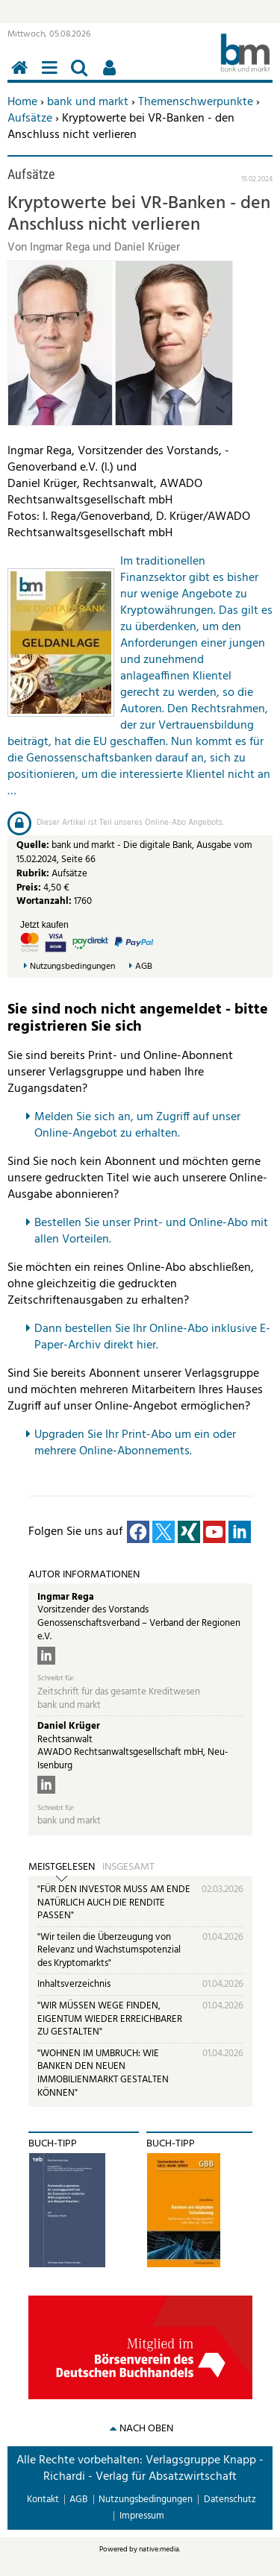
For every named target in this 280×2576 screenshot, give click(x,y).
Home (22, 102)
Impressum (141, 2516)
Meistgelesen (61, 1867)
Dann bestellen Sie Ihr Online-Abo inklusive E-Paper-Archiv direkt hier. (152, 1337)
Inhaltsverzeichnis (74, 1984)
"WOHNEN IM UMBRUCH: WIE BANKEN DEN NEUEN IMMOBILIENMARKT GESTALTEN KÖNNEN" (103, 2073)
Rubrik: (34, 874)
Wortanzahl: (44, 901)
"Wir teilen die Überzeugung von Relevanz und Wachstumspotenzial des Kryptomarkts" (109, 1950)
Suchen (82, 76)
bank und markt (87, 102)
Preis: (28, 888)
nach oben (146, 2428)
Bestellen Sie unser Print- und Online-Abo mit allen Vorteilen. (151, 1231)
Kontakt (43, 2499)
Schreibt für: (56, 1678)
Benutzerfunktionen (112, 76)
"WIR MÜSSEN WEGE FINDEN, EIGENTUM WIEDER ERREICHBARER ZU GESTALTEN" (109, 2019)
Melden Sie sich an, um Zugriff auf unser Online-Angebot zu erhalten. (137, 1125)
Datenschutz (230, 2499)
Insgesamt (128, 1867)
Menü (52, 76)
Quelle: (34, 845)
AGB (143, 967)
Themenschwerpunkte (195, 102)
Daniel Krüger (68, 1726)
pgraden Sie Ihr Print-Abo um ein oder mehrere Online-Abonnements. (135, 1443)
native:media (159, 2549)
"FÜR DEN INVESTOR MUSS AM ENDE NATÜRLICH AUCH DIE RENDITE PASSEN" (113, 1902)
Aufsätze (29, 118)
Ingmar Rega (65, 1597)
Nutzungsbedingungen (72, 967)
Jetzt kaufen (44, 925)
